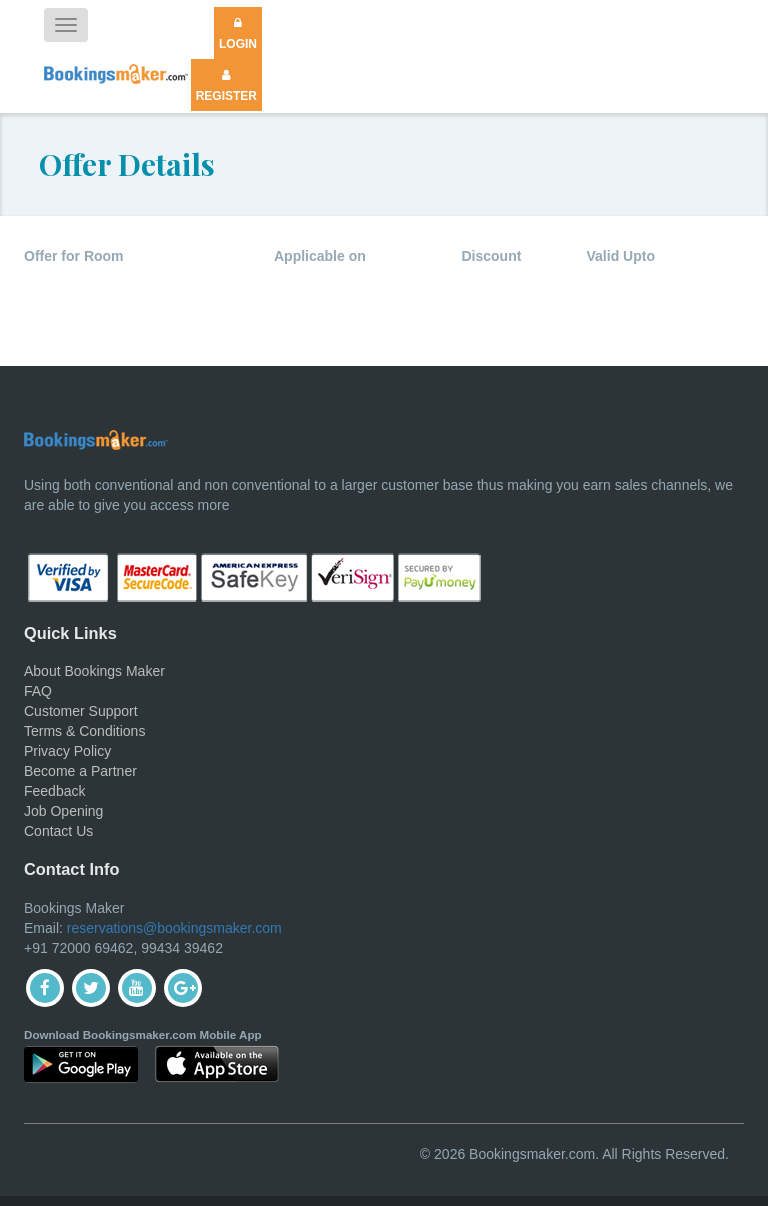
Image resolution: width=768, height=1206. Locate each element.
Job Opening (63, 811)
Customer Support (81, 711)
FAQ (38, 691)
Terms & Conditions (84, 731)
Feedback (54, 791)
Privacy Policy (67, 751)
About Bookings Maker (94, 671)
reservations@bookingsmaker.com (174, 928)
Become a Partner (80, 771)
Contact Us (58, 831)
